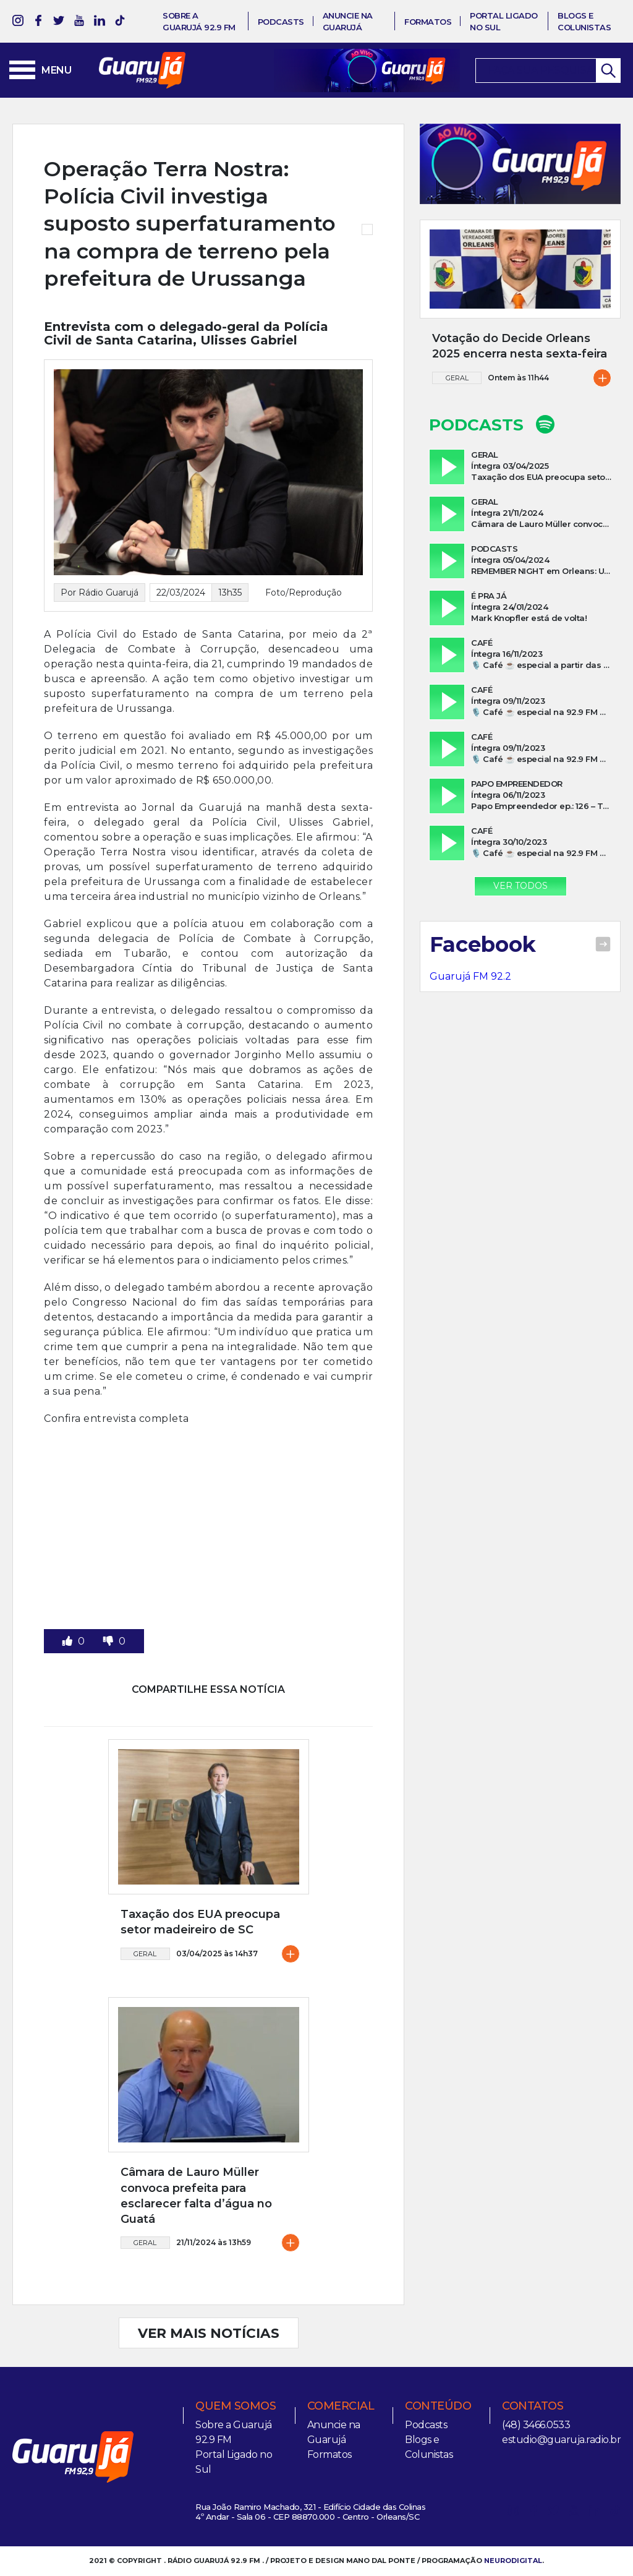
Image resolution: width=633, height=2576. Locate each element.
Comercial (341, 2406)
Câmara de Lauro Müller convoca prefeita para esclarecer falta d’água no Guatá (196, 2195)
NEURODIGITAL (513, 2560)
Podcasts (281, 22)
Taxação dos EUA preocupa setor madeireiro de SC (200, 1921)
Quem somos (235, 2406)
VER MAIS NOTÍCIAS (208, 2332)
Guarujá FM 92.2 (470, 976)
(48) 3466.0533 (536, 2425)
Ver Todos (520, 885)
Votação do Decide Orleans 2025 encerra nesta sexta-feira (519, 346)
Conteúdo (438, 2406)
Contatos (532, 2406)
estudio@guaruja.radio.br (561, 2439)
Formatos (427, 22)
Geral (145, 1953)
